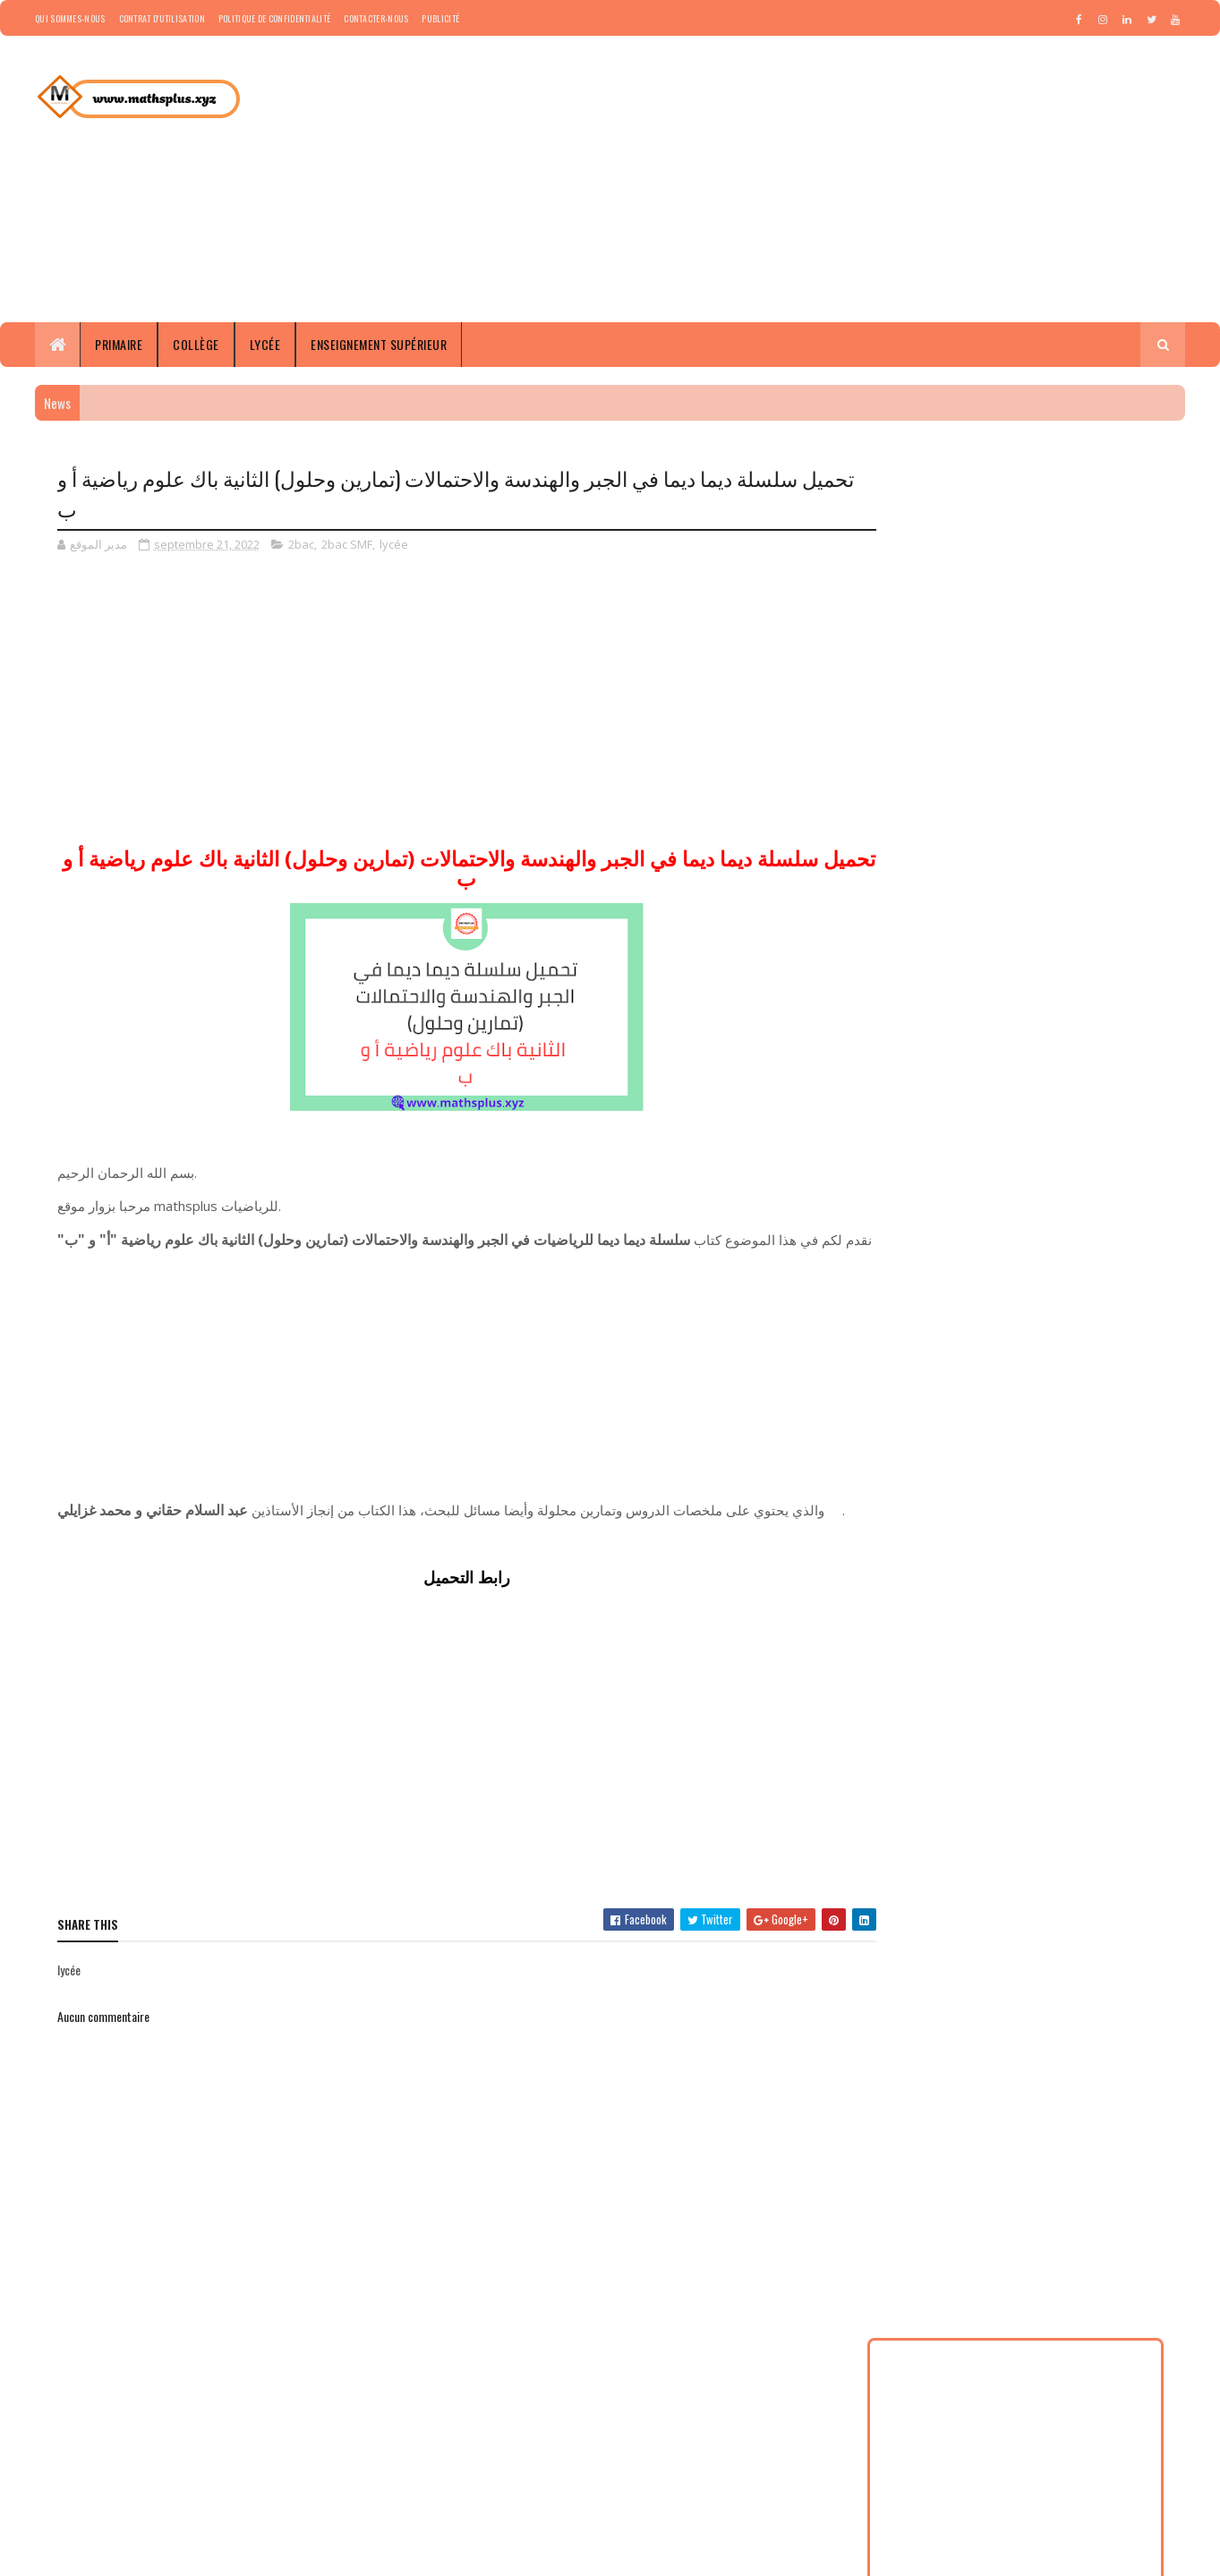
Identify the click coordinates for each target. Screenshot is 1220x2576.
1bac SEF (1116, 1082)
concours (1113, 1176)
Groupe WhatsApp (483, 2406)
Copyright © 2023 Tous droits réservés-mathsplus (191, 2553)
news (920, 1239)
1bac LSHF (1053, 1082)
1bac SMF (929, 1114)
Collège (196, 344)
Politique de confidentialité (274, 18)
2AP (981, 1114)
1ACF (919, 1082)
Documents (933, 1207)
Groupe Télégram (480, 2385)
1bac (999, 1082)
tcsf (1096, 1239)
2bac (301, 544)
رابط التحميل (463, 1597)
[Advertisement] (859, 179)
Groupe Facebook (481, 2427)
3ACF (1045, 1145)
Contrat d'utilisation (162, 18)
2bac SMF (346, 544)
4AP (1127, 1145)
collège (1054, 1176)
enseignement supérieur (1032, 1207)
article (1002, 1176)
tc (1016, 1239)
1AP (959, 1082)
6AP (957, 1176)
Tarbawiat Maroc (479, 2448)
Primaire (118, 344)
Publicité (440, 18)
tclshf (1054, 1239)
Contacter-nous (376, 18)
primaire (971, 1239)
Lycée (265, 344)
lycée (394, 544)
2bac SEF (1077, 1114)
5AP (917, 1176)
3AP (1087, 1145)
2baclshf (993, 1145)
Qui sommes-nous (70, 18)
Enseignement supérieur (379, 344)
